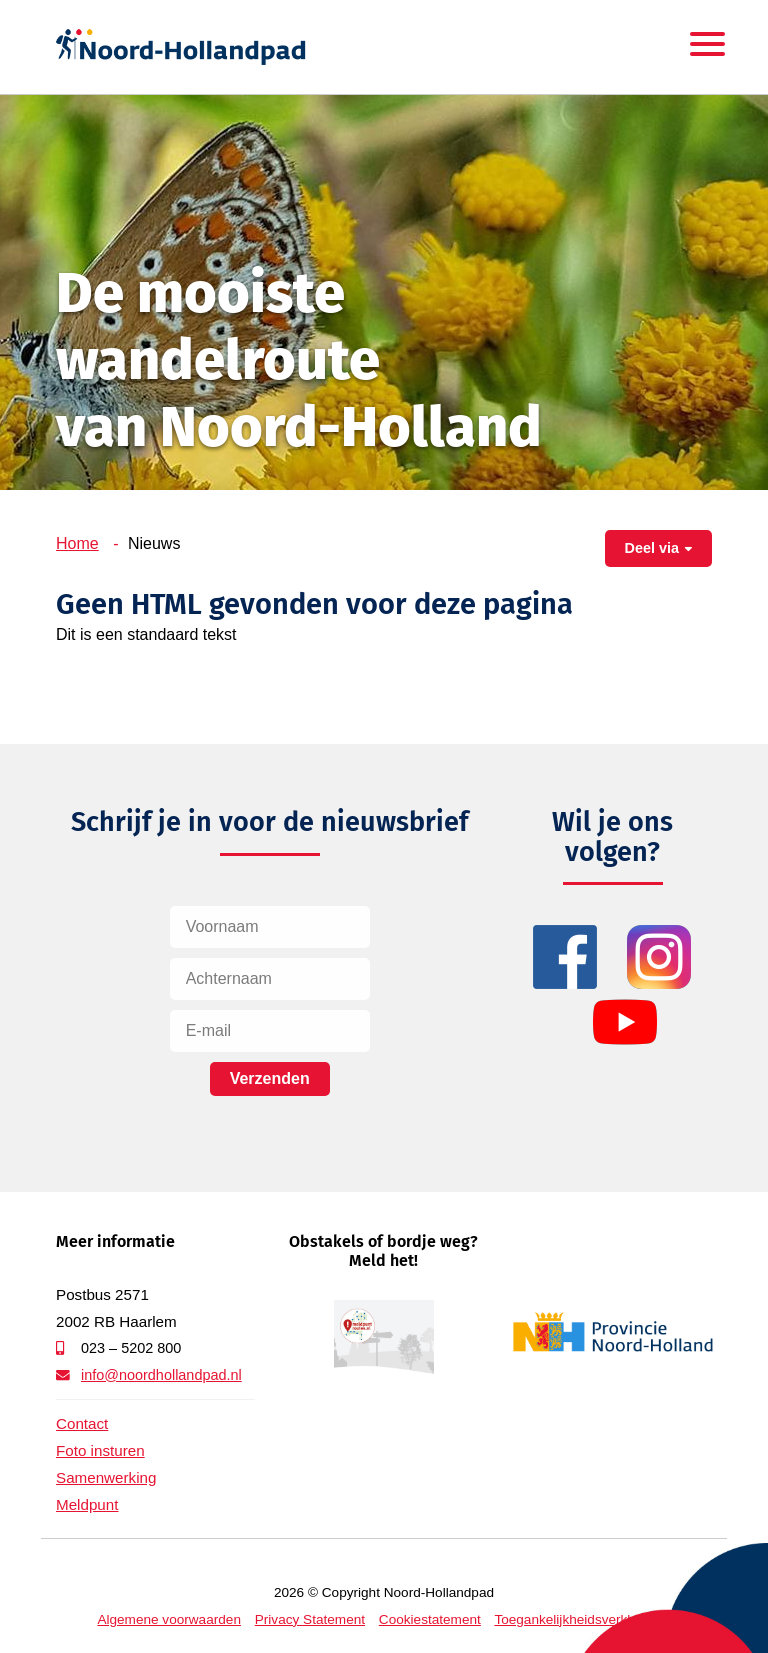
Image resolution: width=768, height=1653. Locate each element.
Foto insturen (100, 1450)
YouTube (625, 1022)
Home (77, 543)
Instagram (659, 957)
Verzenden (270, 1078)
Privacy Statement (310, 1619)
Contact (82, 1423)
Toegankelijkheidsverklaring (577, 1619)
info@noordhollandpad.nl (161, 1375)
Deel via (652, 548)
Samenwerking (106, 1477)
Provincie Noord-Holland (613, 1332)
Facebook (565, 957)
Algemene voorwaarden (169, 1619)
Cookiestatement (430, 1619)
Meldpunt (87, 1504)
